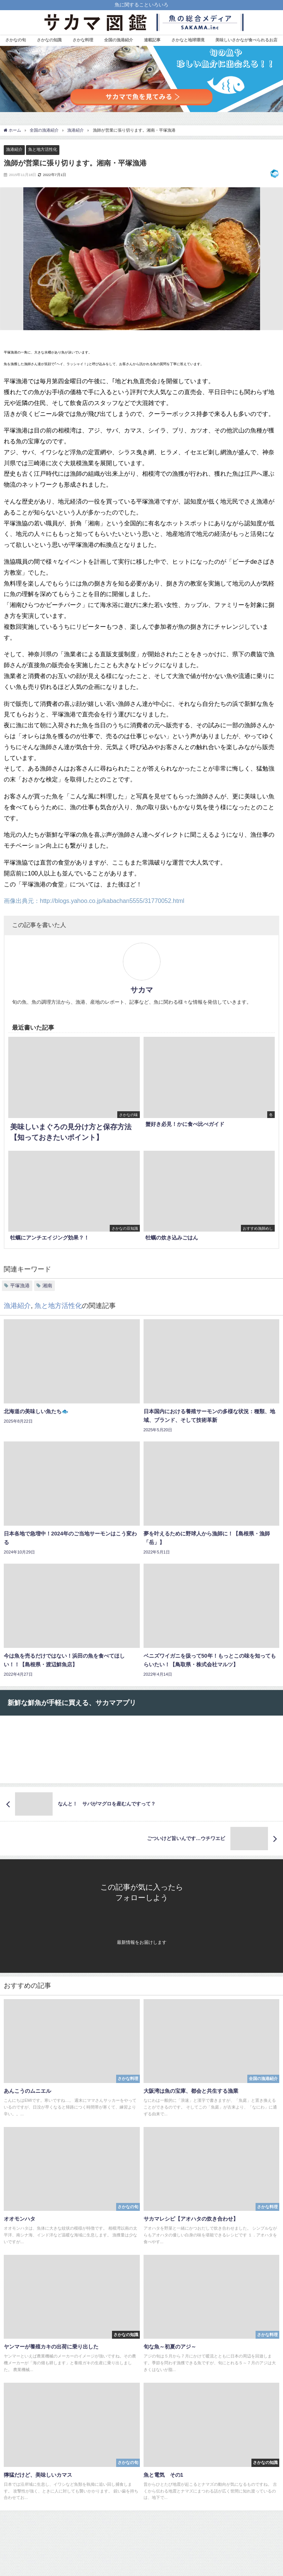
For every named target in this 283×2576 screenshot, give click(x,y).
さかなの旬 (15, 40)
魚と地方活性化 (42, 149)
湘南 (47, 1285)
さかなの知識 (49, 40)
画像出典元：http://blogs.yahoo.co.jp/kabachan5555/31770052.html (94, 901)
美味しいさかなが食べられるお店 (246, 40)
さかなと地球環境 (187, 40)
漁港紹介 (14, 149)
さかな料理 (83, 40)
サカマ (141, 990)
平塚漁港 (20, 1285)
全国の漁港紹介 (118, 40)
